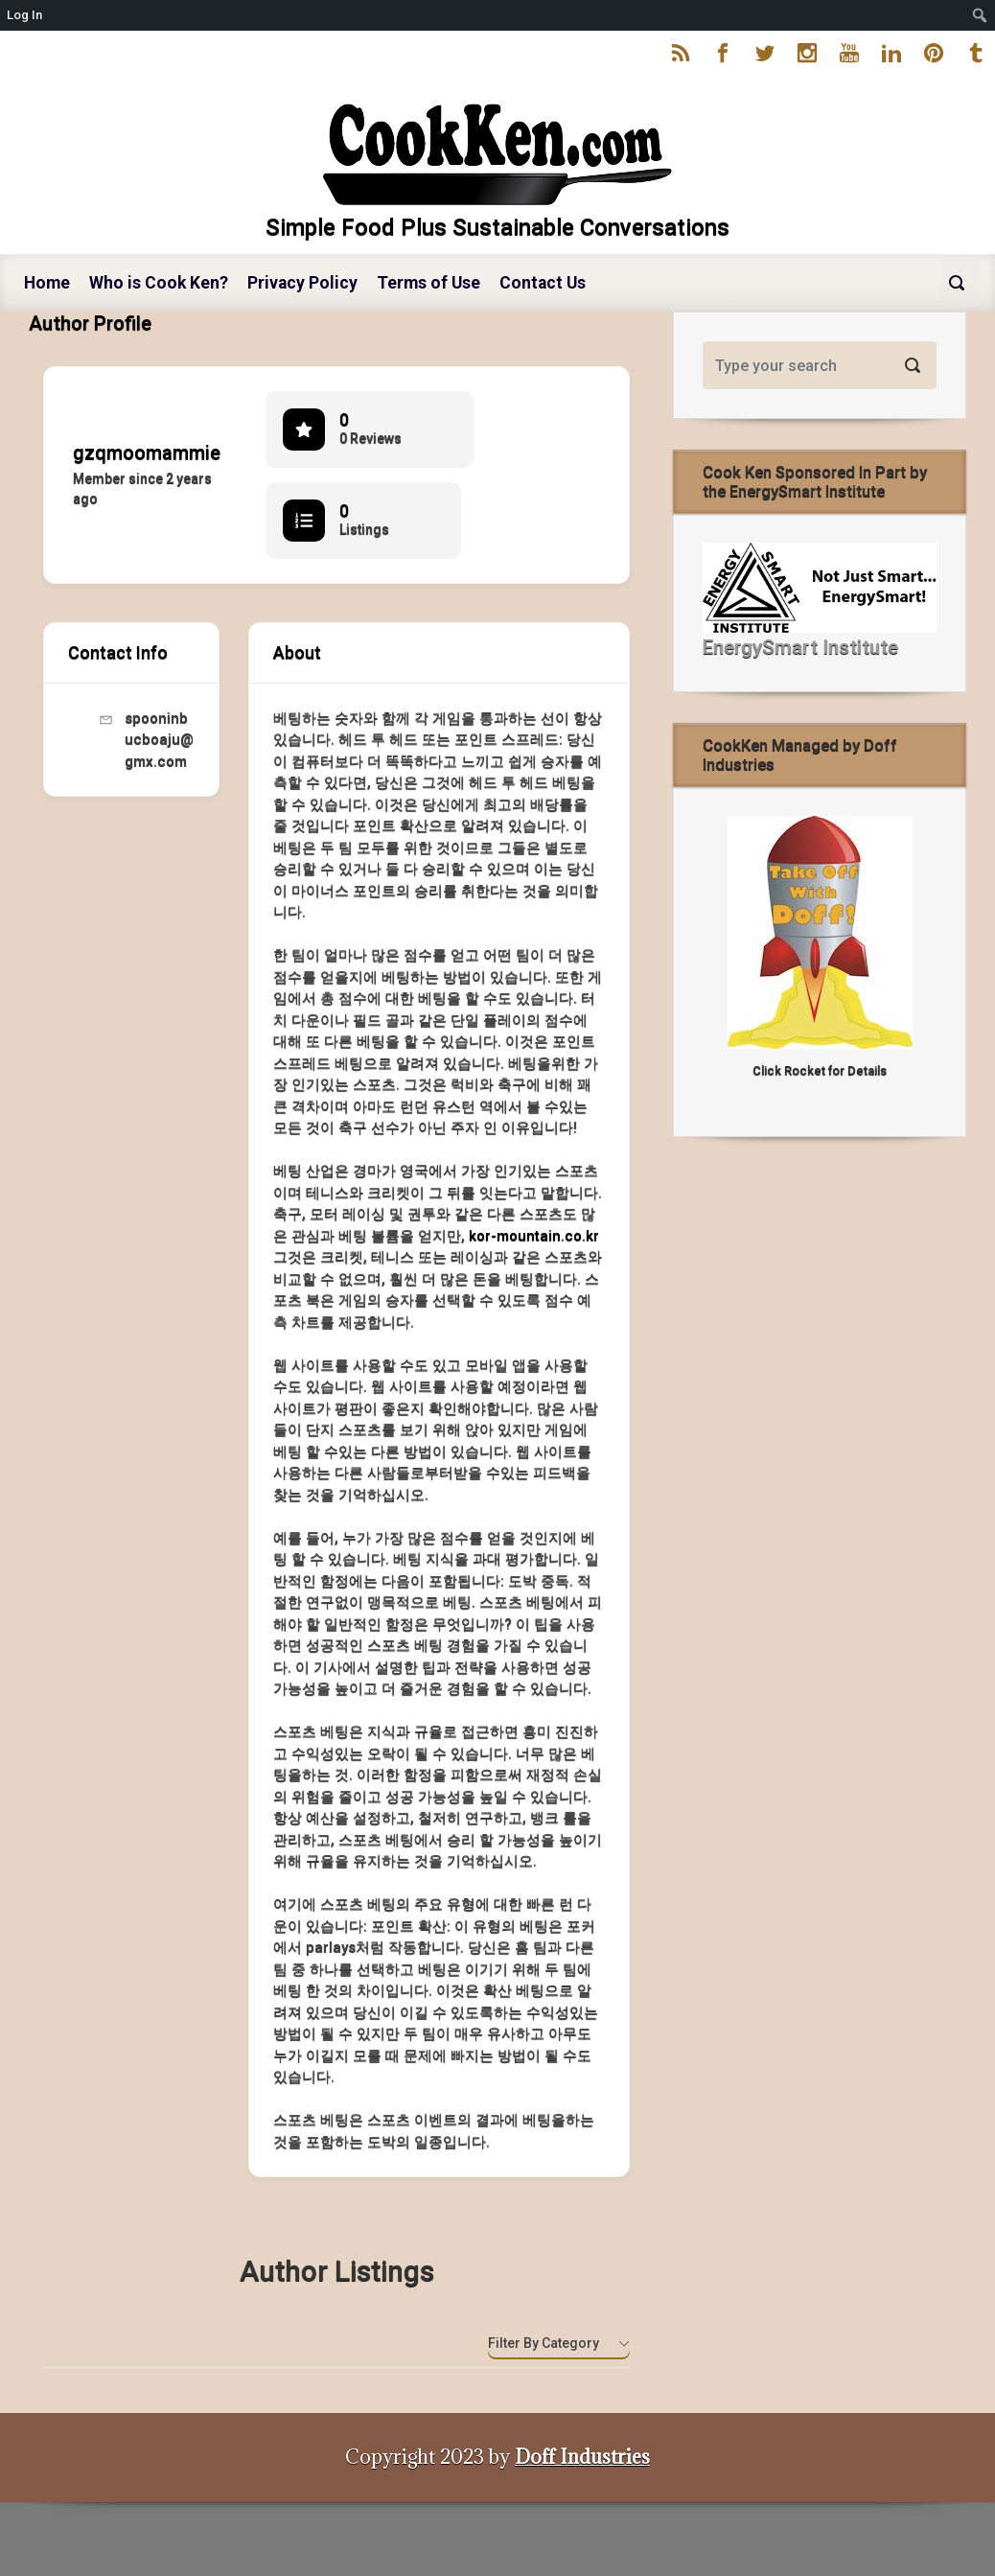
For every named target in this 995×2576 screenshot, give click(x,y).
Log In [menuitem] (24, 15)
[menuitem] (980, 15)
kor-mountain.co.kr (534, 1235)
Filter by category (543, 2343)
